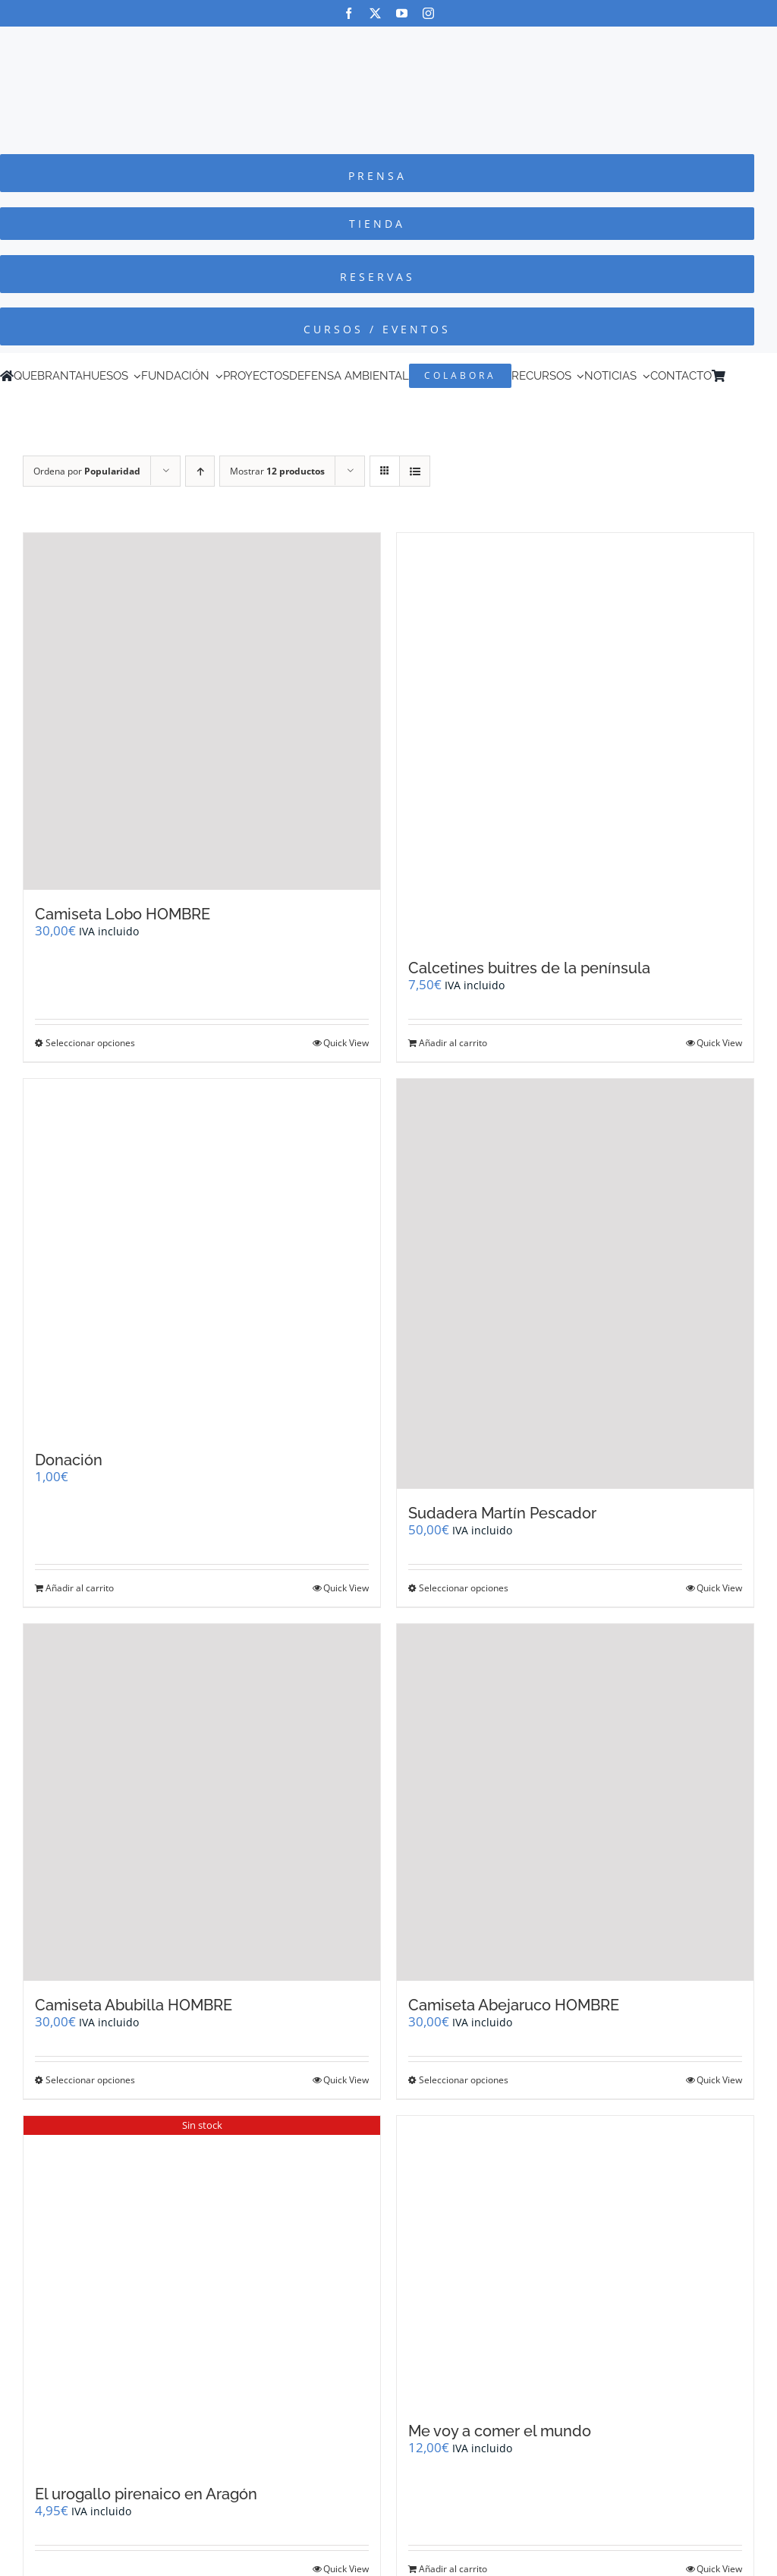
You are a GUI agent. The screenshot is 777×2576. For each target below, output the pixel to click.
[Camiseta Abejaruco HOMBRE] (575, 1802)
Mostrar (277, 471)
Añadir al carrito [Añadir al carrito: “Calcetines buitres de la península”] (453, 1042)
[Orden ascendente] (200, 471)
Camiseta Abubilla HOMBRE (133, 2005)
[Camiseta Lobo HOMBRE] (202, 711)
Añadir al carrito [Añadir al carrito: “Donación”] (80, 1587)
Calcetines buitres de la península (529, 968)
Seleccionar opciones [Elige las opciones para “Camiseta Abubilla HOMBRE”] (90, 2079)
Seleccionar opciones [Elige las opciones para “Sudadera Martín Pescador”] (463, 1587)
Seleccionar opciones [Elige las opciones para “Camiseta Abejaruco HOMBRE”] (463, 2079)
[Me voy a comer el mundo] (575, 2261)
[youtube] (401, 13)
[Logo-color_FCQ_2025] (388, 40)
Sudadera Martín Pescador (502, 1513)
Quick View (346, 1042)
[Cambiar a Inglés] (753, 376)
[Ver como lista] (414, 471)
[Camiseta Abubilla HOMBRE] (202, 1802)
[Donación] (202, 1257)
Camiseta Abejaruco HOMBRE (513, 2005)
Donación (68, 1460)
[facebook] (348, 13)
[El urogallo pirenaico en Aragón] (202, 2293)
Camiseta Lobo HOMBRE (122, 914)
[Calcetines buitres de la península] (575, 738)
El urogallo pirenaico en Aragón (146, 2494)
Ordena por (86, 471)
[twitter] (375, 13)
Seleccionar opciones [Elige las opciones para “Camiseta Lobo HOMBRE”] (90, 1042)
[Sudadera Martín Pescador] (575, 1284)
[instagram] (428, 13)
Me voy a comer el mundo (499, 2431)
